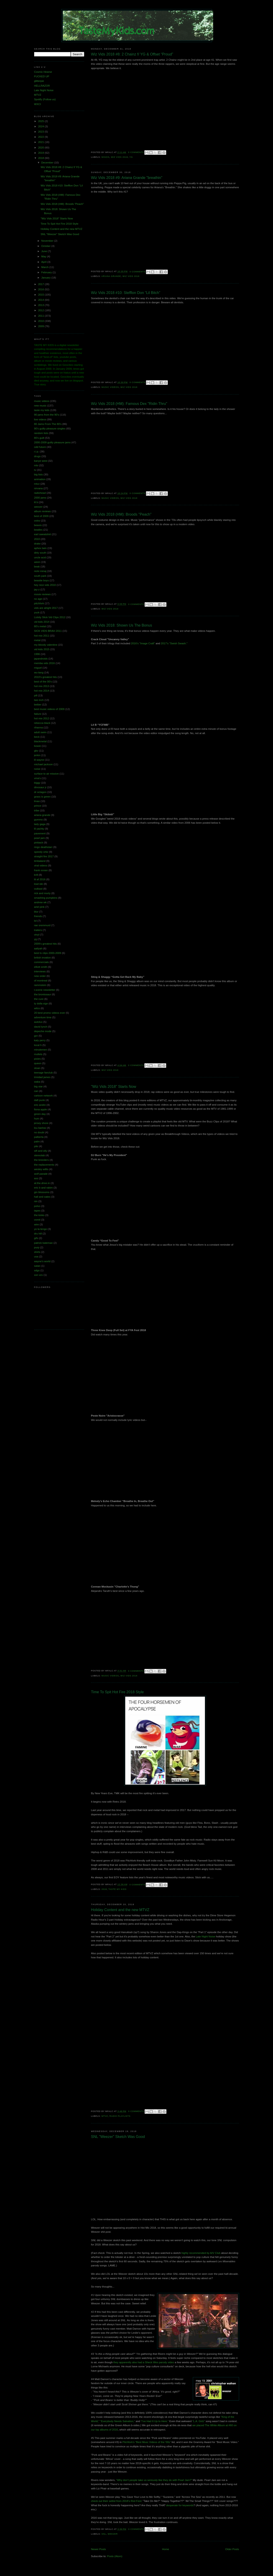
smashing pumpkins (45, 897)
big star (38, 1086)
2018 (104, 1889)
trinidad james (42, 1077)
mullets (38, 1054)
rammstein (40, 985)
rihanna (38, 727)
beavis (38, 525)
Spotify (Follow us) (45, 99)
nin (36, 1201)
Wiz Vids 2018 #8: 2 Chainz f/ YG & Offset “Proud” (132, 54)
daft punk (39, 1100)
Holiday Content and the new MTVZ (120, 1910)
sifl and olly (40, 1150)
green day (40, 1114)
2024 (41, 126)
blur (36, 911)
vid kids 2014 (42, 621)
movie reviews (42, 594)
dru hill (38, 1233)
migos (106, 157)
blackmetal (40, 741)
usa (36, 1256)
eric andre (40, 1105)
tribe (36, 810)
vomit (37, 1219)
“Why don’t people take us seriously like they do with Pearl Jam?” (154, 2480)
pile (36, 1146)
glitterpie (39, 81)
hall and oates (42, 1196)
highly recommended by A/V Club (200, 2253)
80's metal (40, 626)
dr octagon (40, 792)
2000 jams (40, 497)
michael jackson (43, 764)
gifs (36, 1238)
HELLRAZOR (42, 85)
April (44, 262)
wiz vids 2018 (119, 157)
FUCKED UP (41, 76)
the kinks (39, 1215)
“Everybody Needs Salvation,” (117, 2421)
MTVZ (37, 94)
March (45, 267)
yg (131, 157)
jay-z (37, 589)
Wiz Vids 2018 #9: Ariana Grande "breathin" (127, 178)
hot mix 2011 (41, 635)
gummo (38, 819)
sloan (37, 1068)
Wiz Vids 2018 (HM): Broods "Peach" (121, 514)
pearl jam (39, 838)
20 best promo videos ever (49, 1012)
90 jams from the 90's (46, 414)
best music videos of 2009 (49, 709)
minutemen (40, 1049)
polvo (37, 1206)
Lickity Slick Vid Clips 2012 (49, 617)
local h (38, 1045)
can (36, 1091)
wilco (37, 1008)
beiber (37, 704)
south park (40, 575)
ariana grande (111, 276)
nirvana (38, 488)
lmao (37, 801)
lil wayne (39, 759)
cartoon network (43, 1095)
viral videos (40, 865)
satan (37, 1265)
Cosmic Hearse (43, 71)
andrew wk (40, 902)
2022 (41, 136)
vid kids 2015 (42, 649)
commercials (41, 962)
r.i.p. (36, 451)
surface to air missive (46, 773)
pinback (38, 842)
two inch (39, 700)
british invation (42, 957)
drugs (37, 456)
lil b (36, 502)
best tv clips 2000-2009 (47, 953)
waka (37, 1081)
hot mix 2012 (41, 718)
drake (37, 543)
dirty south (40, 552)
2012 (41, 310)
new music (40, 405)
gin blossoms (41, 1192)
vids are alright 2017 (46, 608)
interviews (40, 971)
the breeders (41, 1160)
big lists (38, 474)
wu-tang (38, 672)
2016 (41, 289)
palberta (39, 1137)
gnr (36, 1035)
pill (35, 695)
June (44, 251)
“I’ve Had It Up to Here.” (154, 2421)
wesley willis (41, 1169)
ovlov (37, 520)
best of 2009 (41, 516)
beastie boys (41, 580)
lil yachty (39, 828)
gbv (36, 750)
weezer (113, 2534)
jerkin (37, 755)
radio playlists (120, 2116)
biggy (37, 782)
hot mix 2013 (41, 686)
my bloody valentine (45, 644)
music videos (110, 387)
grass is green (42, 796)
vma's (37, 778)
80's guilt (39, 437)
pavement (40, 833)
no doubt (39, 1132)
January (46, 277)
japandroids (41, 658)
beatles (38, 529)
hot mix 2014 (41, 690)
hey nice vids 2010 (45, 585)
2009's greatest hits (45, 943)
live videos (40, 419)
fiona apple (40, 1109)
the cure (39, 999)
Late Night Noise (205, 1936)
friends (38, 916)
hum (36, 1118)
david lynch (40, 1026)
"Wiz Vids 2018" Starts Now (113, 1086)
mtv (36, 465)
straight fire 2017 (44, 856)
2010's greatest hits (45, 677)
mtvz (105, 2116)
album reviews (42, 511)
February (46, 272)
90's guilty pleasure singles (50, 428)
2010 (41, 321)
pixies (37, 1058)
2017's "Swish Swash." (174, 643)
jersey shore (41, 1123)
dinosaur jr (40, 787)
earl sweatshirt (42, 534)
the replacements (44, 1164)
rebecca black (42, 723)
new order (40, 976)
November (47, 240)
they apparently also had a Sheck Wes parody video (143, 2362)
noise (37, 769)
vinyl (36, 934)
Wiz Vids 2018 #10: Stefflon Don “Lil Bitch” (125, 293)
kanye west (40, 460)
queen (37, 1063)
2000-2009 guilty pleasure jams (52, 442)
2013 (41, 305)
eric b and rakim (43, 1187)
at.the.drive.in (42, 1183)
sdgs (37, 1270)
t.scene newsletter (44, 989)
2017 (41, 284)
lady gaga (40, 824)
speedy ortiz (41, 851)
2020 (41, 147)
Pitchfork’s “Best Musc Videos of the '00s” (146, 2442)
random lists (41, 433)
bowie (37, 746)
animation (40, 479)
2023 (41, 131)
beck (37, 736)
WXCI (37, 104)
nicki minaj (40, 571)
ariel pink (39, 906)
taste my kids (117, 1889)
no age (38, 598)
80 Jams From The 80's (48, 424)
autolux (38, 1022)
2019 (41, 152)
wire (36, 1224)
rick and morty (42, 893)
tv (35, 470)
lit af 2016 (40, 879)
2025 (41, 121)
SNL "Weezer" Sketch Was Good (118, 2137)
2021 (41, 142)
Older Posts (232, 2549)
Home (165, 2549)
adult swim (40, 732)
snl (104, 2534)
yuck (37, 612)
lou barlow (40, 1127)
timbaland (40, 861)
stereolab (39, 1155)
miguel (38, 667)
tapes (37, 1210)
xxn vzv (38, 1275)
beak (37, 566)
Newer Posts (98, 2549)
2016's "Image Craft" (143, 643)
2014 (41, 299)
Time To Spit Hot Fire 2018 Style (117, 1692)
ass (36, 1178)
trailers (38, 930)
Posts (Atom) (114, 2556)
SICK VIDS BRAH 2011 (48, 631)
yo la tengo (40, 1229)
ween (37, 562)
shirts (37, 1252)
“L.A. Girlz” (198, 2421)
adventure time (42, 1017)
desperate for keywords (180, 2505)
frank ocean (41, 870)
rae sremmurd (42, 925)
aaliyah (38, 948)
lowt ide (38, 884)
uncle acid (40, 557)
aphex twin (40, 548)
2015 (41, 294)
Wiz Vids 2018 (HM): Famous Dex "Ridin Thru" (129, 403)
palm (37, 1141)
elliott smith (40, 967)
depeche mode (43, 1031)
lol (35, 920)
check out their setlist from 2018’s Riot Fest (116, 2501)
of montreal (40, 980)
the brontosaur (42, 994)
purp (36, 1247)
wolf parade (41, 1173)
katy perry (40, 1040)
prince (37, 805)
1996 (37, 654)
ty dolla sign (41, 1003)
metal (37, 640)
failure (37, 713)
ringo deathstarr (43, 847)
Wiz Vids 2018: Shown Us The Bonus (121, 625)
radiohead (40, 493)
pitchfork (39, 603)
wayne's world (42, 1261)
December (47, 162)
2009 (41, 326)
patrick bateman (43, 1243)
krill (36, 874)
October (46, 246)
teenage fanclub (43, 1072)
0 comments (136, 152)
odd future (40, 447)
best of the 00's (43, 681)
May (44, 256)
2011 (41, 315)
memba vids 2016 (44, 663)
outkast (38, 888)
